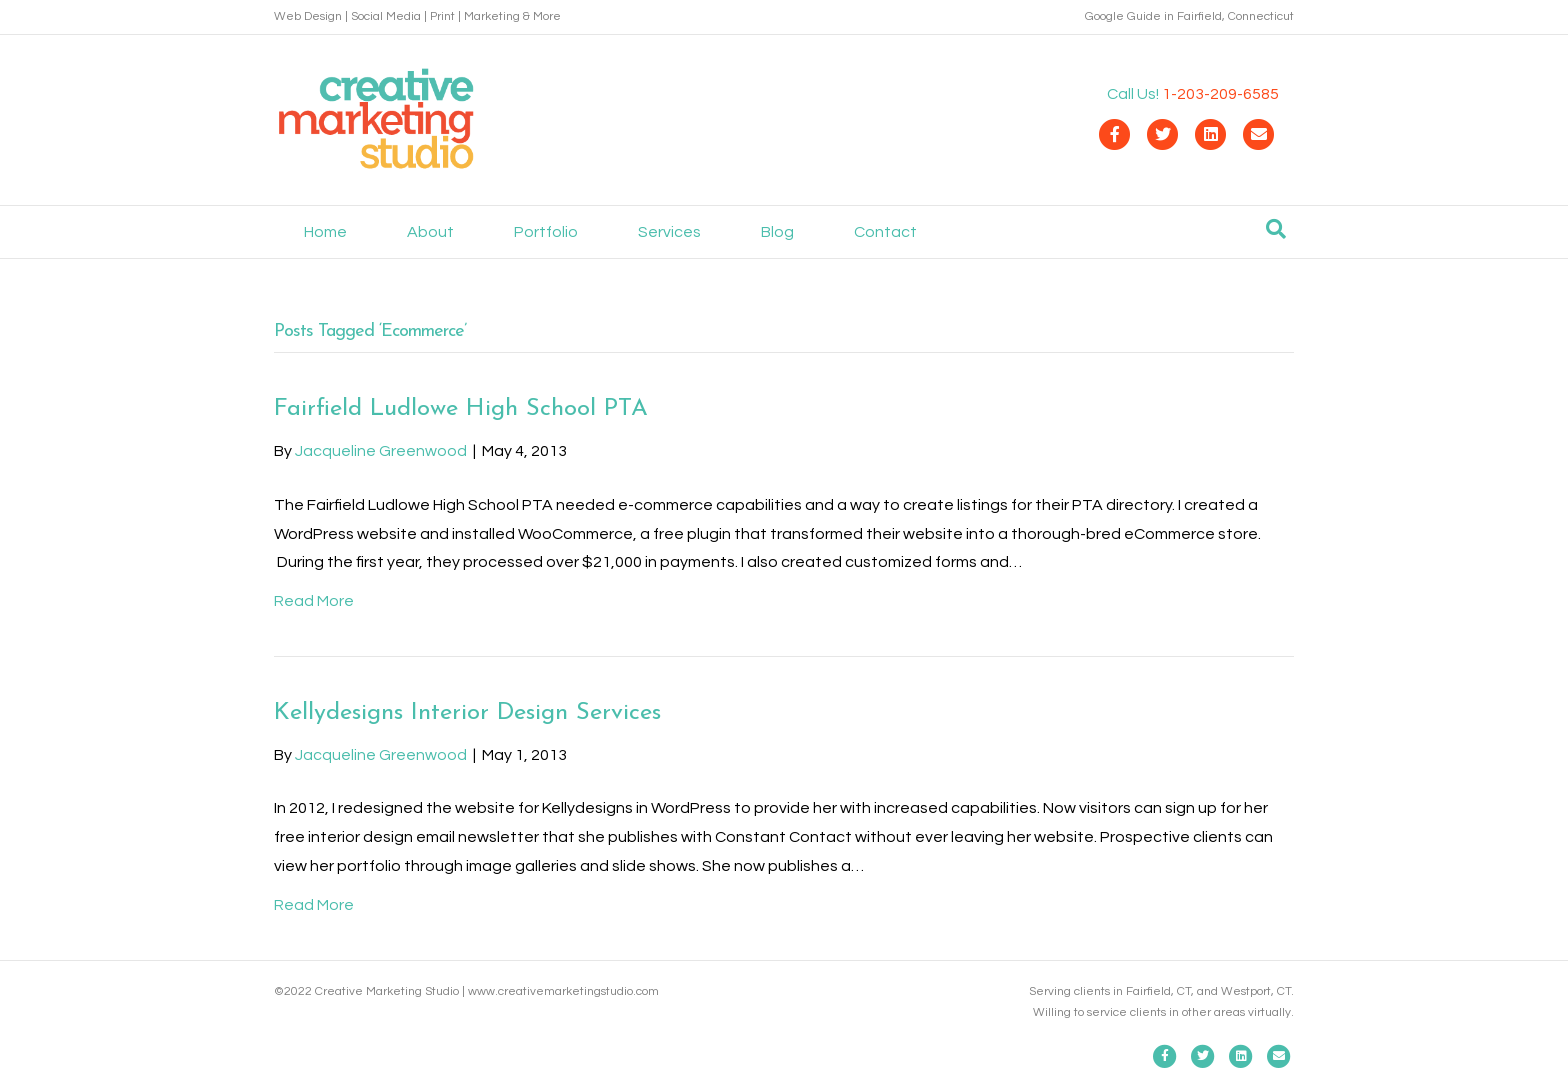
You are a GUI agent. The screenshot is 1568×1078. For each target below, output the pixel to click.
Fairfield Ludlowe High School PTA (461, 409)
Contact (885, 232)
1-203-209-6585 (1220, 94)
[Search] (1276, 229)
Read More (314, 601)
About (430, 232)
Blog (777, 232)
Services (669, 232)
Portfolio (546, 232)
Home (325, 232)
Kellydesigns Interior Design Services (467, 713)
